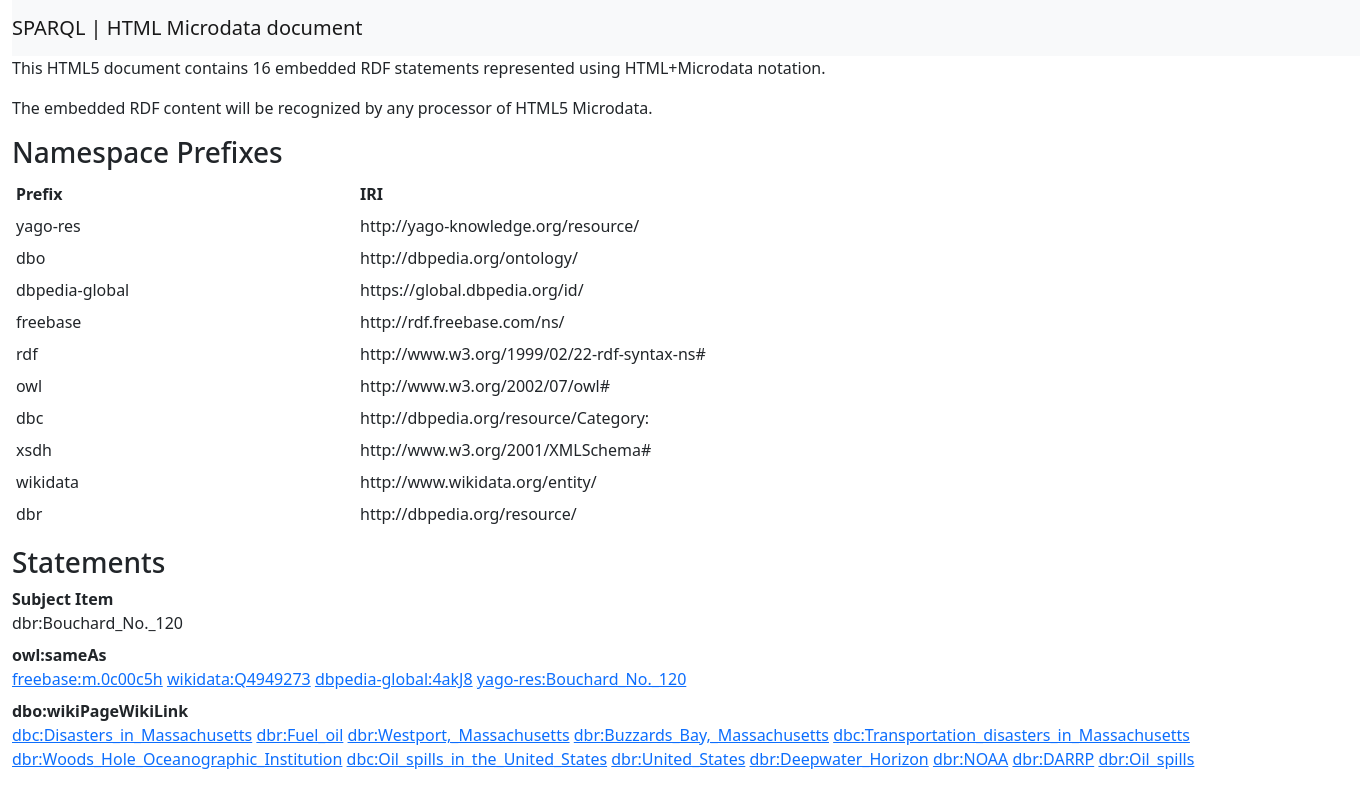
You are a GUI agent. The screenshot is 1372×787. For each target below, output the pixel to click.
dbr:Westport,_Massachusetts (459, 735)
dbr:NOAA (970, 759)
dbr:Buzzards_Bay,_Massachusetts (701, 735)
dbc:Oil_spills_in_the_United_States (477, 759)
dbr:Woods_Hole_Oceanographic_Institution (177, 759)
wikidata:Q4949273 (239, 679)
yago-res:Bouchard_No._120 (582, 679)
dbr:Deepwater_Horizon (839, 759)
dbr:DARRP (1053, 759)
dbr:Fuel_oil (299, 735)
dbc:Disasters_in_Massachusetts (132, 735)
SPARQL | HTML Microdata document (187, 27)
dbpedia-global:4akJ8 (394, 679)
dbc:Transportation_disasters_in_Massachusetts (1011, 735)
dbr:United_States (678, 759)
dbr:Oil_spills (1146, 759)
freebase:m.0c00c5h (87, 679)
